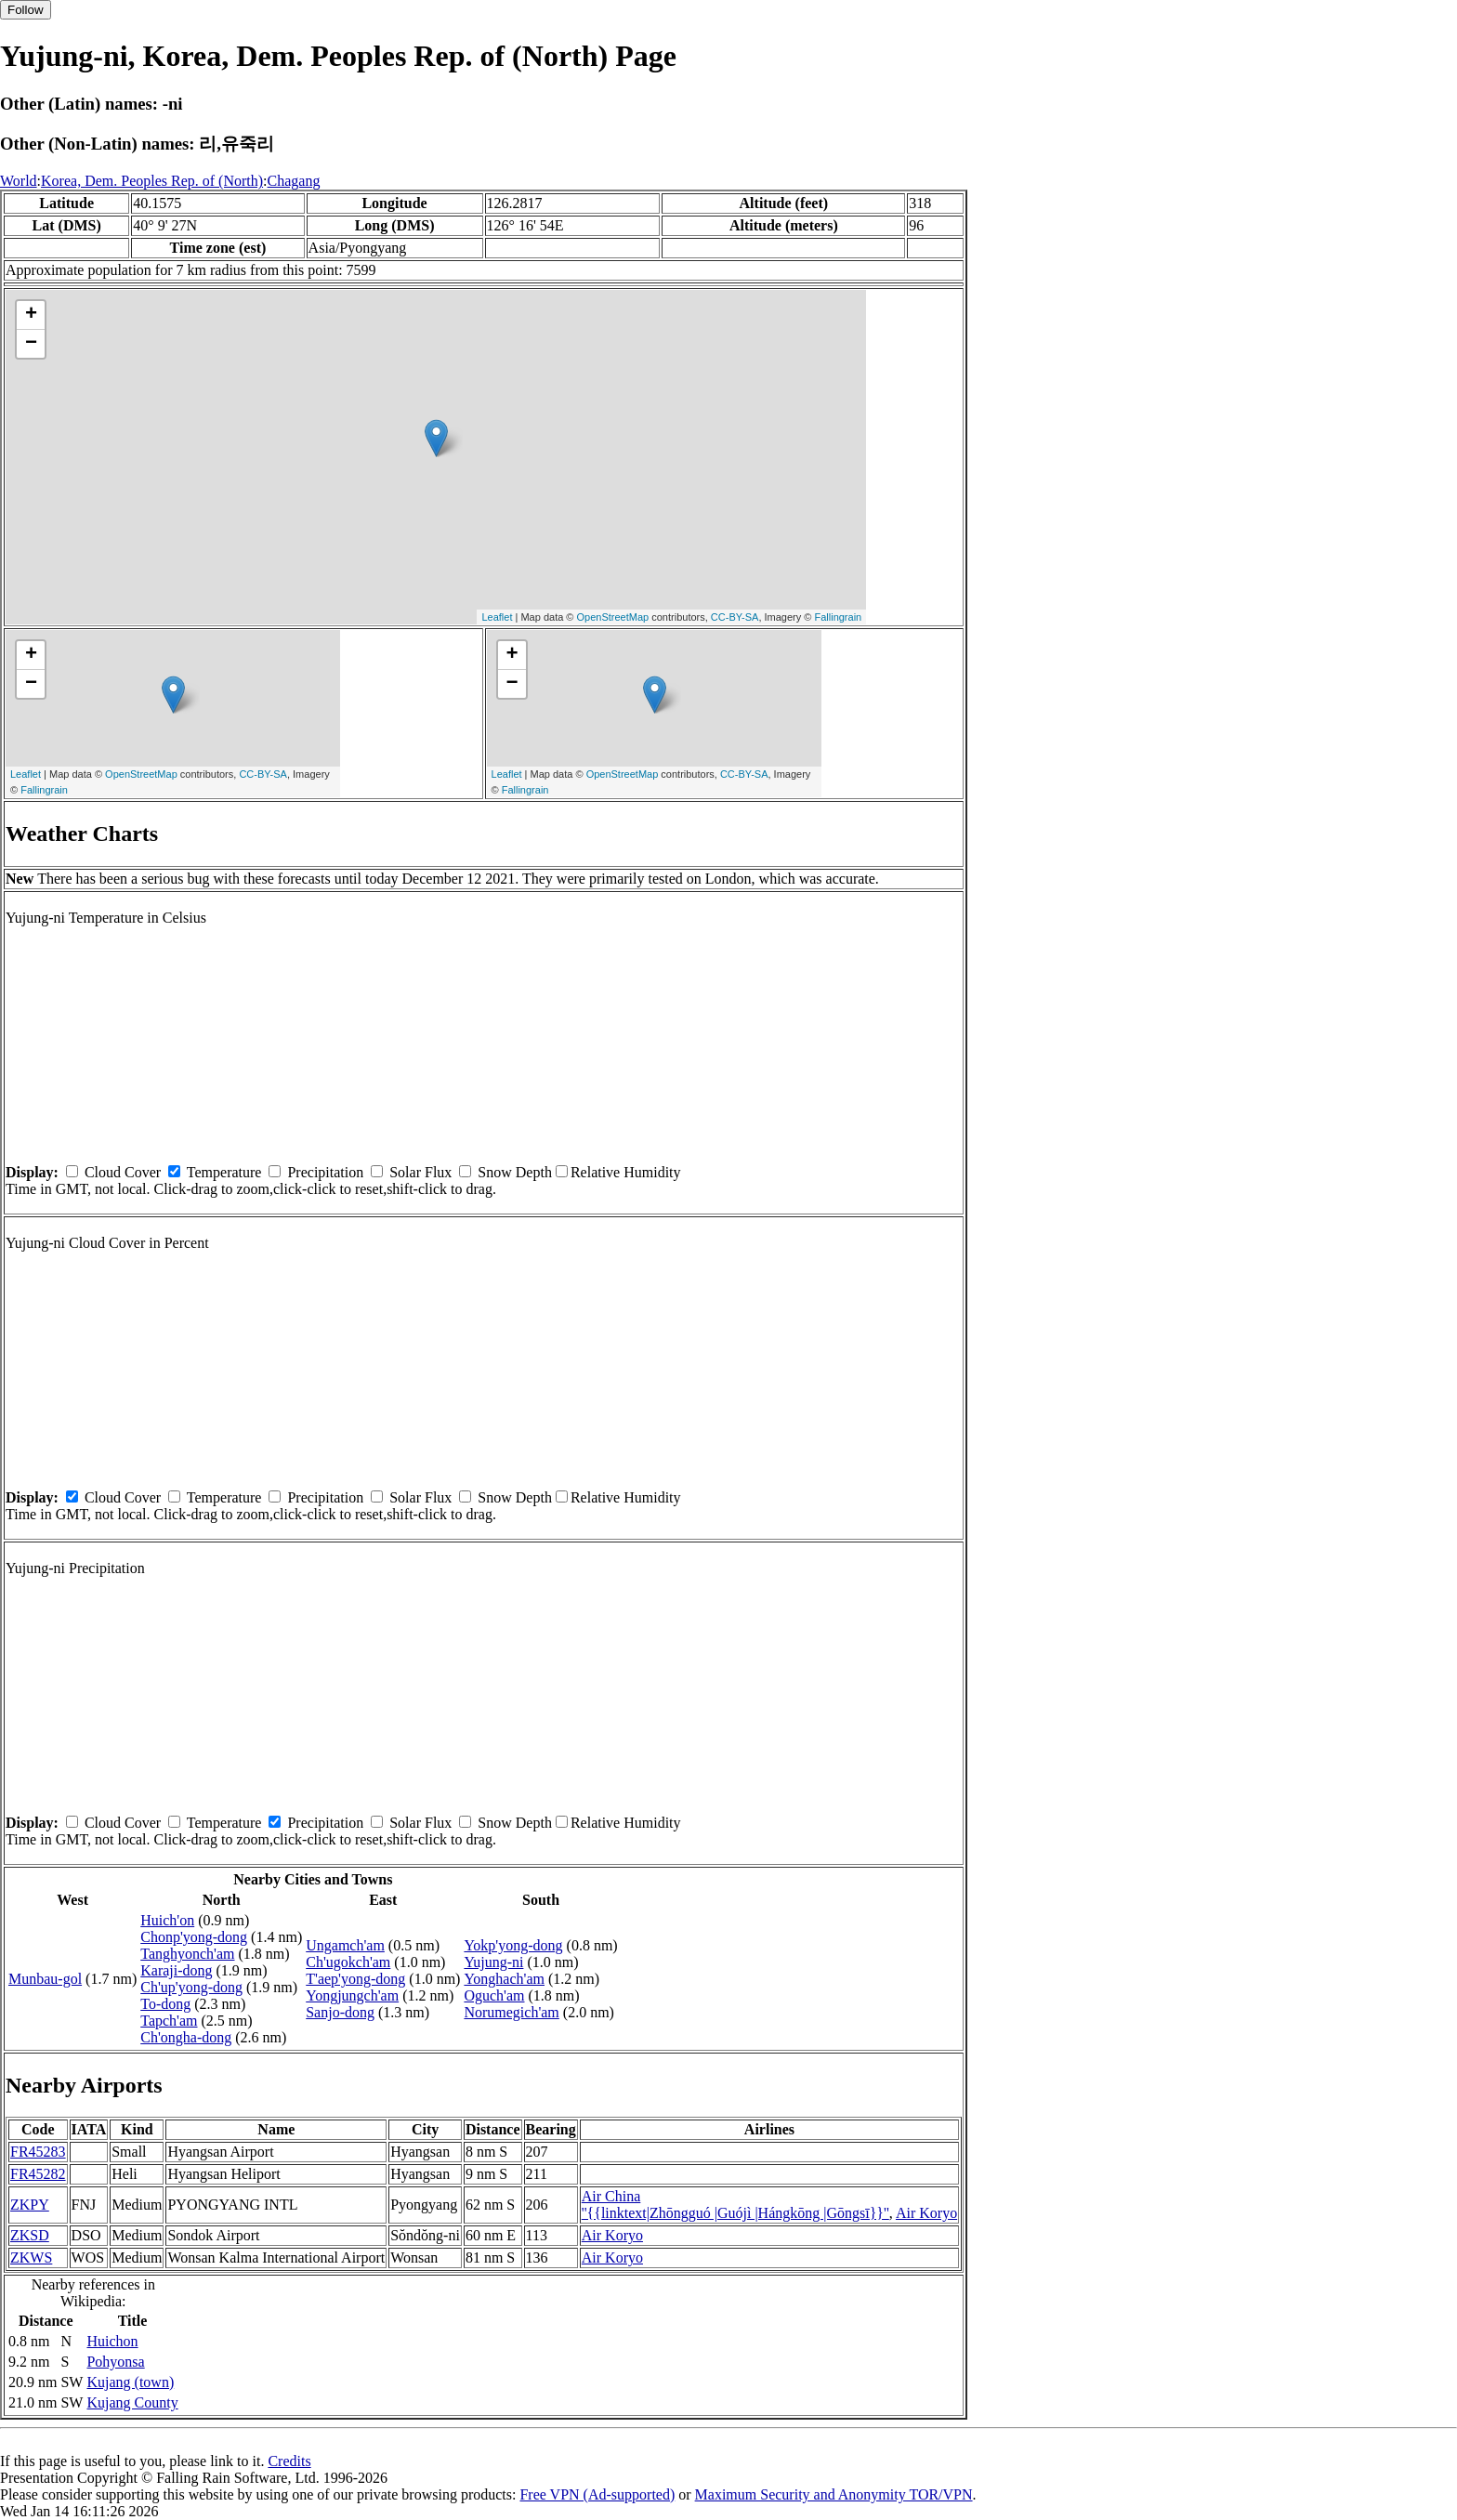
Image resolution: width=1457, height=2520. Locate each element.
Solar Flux (420, 1172)
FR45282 (38, 2174)
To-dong (165, 2004)
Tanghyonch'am (187, 1954)
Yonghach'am (504, 1979)
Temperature (224, 1172)
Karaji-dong (176, 1970)
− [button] (31, 344)
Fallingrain (837, 617)
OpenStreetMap (613, 617)
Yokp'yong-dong (513, 1945)
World (18, 181)
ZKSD (29, 2235)
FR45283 (38, 2151)
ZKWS (31, 2257)
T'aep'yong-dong (355, 1979)
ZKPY (29, 2204)
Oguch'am (494, 1995)
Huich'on (167, 1920)
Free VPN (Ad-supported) (597, 2494)
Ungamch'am (345, 1945)
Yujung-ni (493, 1962)
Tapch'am (168, 2020)
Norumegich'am (511, 2012)
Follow (25, 10)
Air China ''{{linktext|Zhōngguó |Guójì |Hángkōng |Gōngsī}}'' (735, 2204)
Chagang (294, 181)
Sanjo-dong (340, 2012)
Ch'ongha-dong (185, 2037)
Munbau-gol (45, 1979)
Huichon (112, 2341)
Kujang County (131, 2402)
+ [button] (31, 315)
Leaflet (496, 617)
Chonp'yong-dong (193, 1937)
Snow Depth (515, 1172)
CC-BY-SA (735, 617)
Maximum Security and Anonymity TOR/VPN (834, 2494)
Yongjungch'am (352, 1995)
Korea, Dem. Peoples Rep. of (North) (152, 181)
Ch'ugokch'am (348, 1962)
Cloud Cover (123, 1172)
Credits (289, 2461)
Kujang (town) (130, 2382)
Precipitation (325, 1172)
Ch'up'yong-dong (191, 1987)
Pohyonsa (115, 2361)
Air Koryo (926, 2213)
